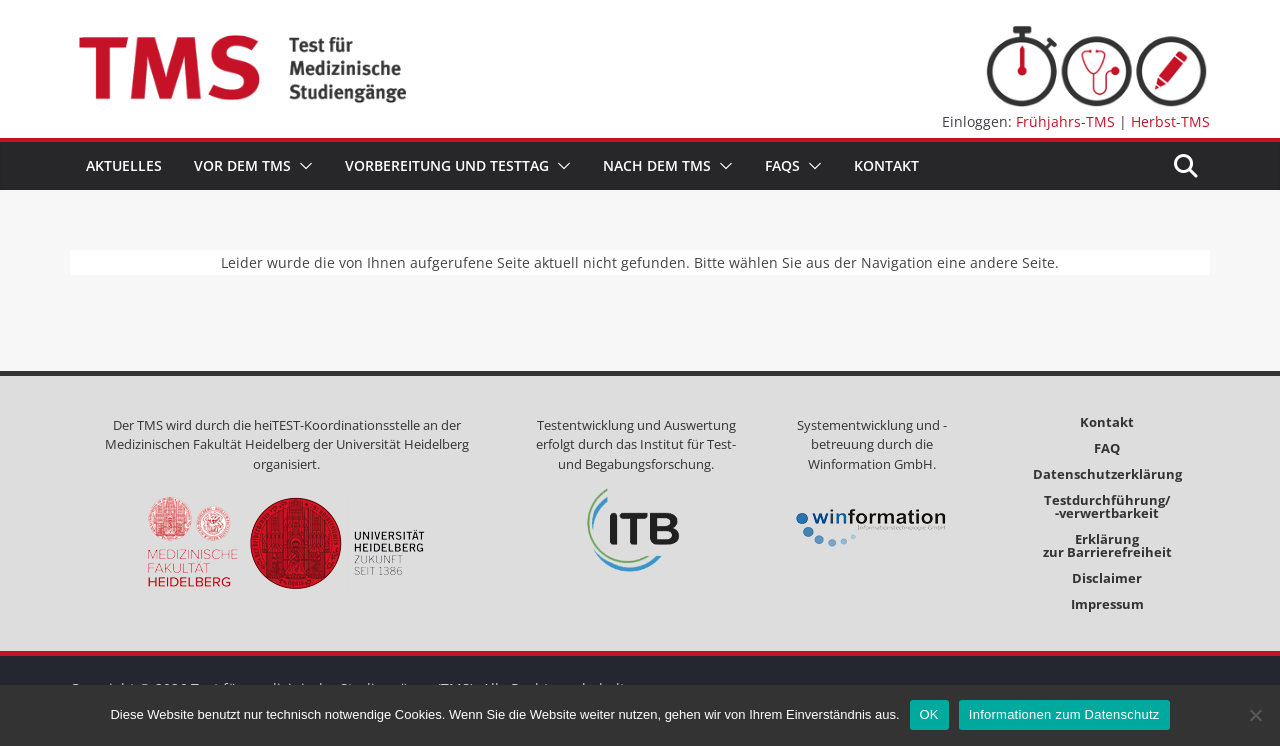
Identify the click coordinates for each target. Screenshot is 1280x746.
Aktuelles (124, 165)
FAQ (1107, 448)
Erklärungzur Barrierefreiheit (1107, 545)
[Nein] (1255, 715)
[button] (302, 166)
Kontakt (886, 165)
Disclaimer (1107, 578)
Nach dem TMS (657, 165)
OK (929, 714)
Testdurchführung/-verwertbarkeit (1107, 506)
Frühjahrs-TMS (1065, 121)
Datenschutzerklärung (1107, 474)
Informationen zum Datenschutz (1064, 714)
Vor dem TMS (242, 165)
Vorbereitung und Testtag (447, 165)
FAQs (782, 165)
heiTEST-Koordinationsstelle (337, 425)
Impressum (1107, 604)
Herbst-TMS (1170, 121)
